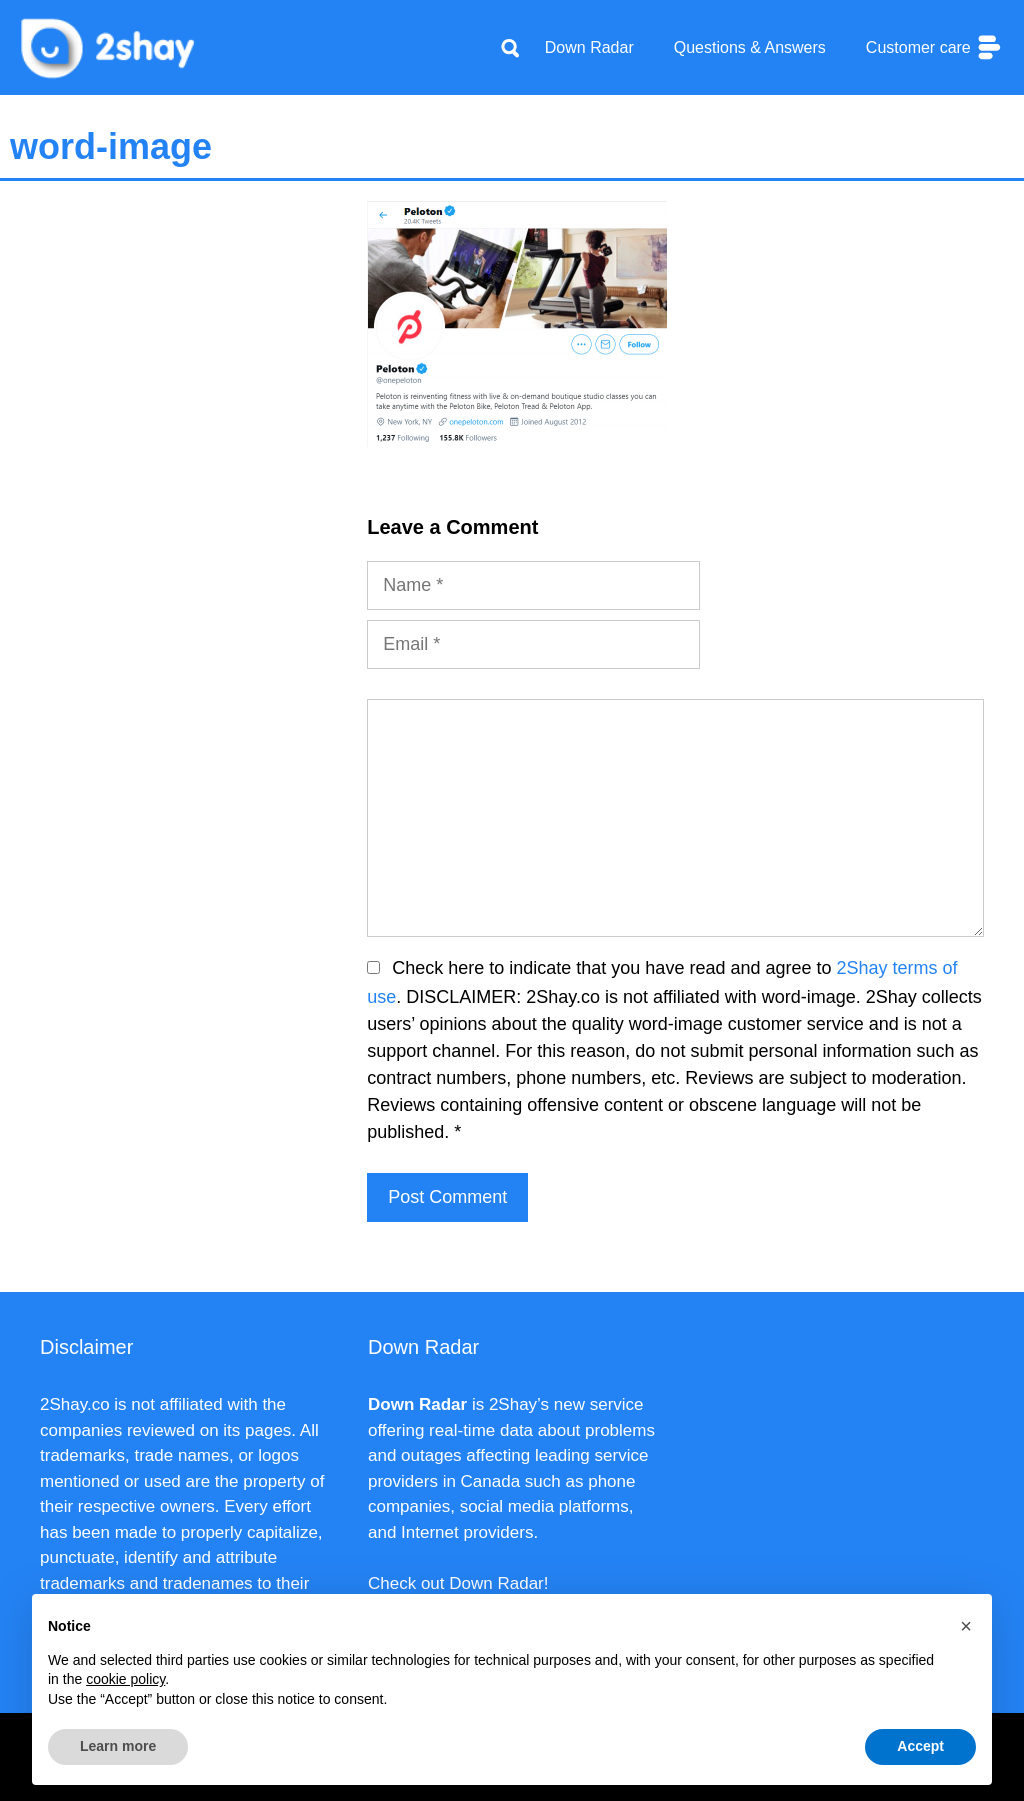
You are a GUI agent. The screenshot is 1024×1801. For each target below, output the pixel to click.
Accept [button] (920, 1746)
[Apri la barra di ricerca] (510, 48)
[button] (966, 1626)
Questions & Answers (750, 47)
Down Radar (589, 47)
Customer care (935, 47)
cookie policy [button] (125, 1679)
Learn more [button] (118, 1746)
